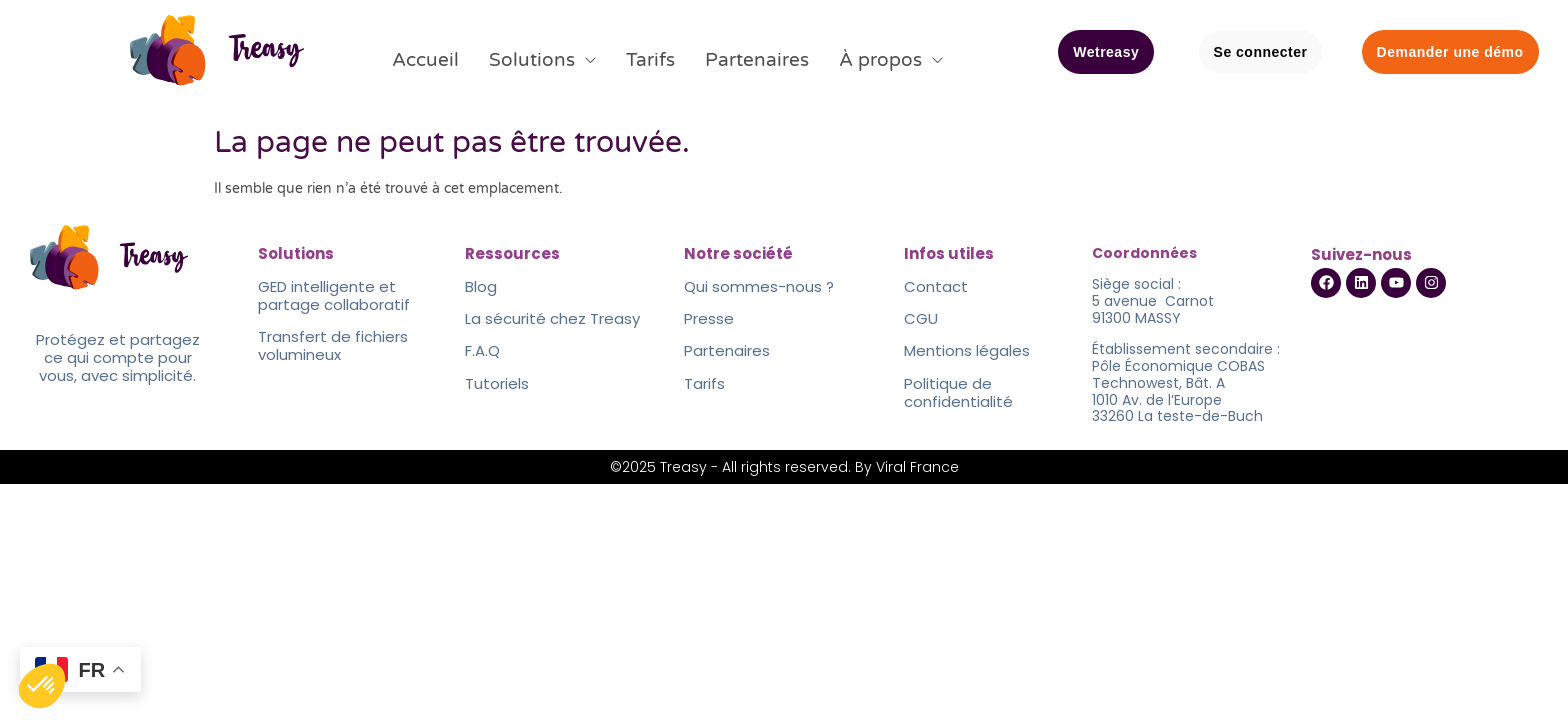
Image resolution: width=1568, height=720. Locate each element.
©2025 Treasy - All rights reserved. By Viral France (784, 467)
